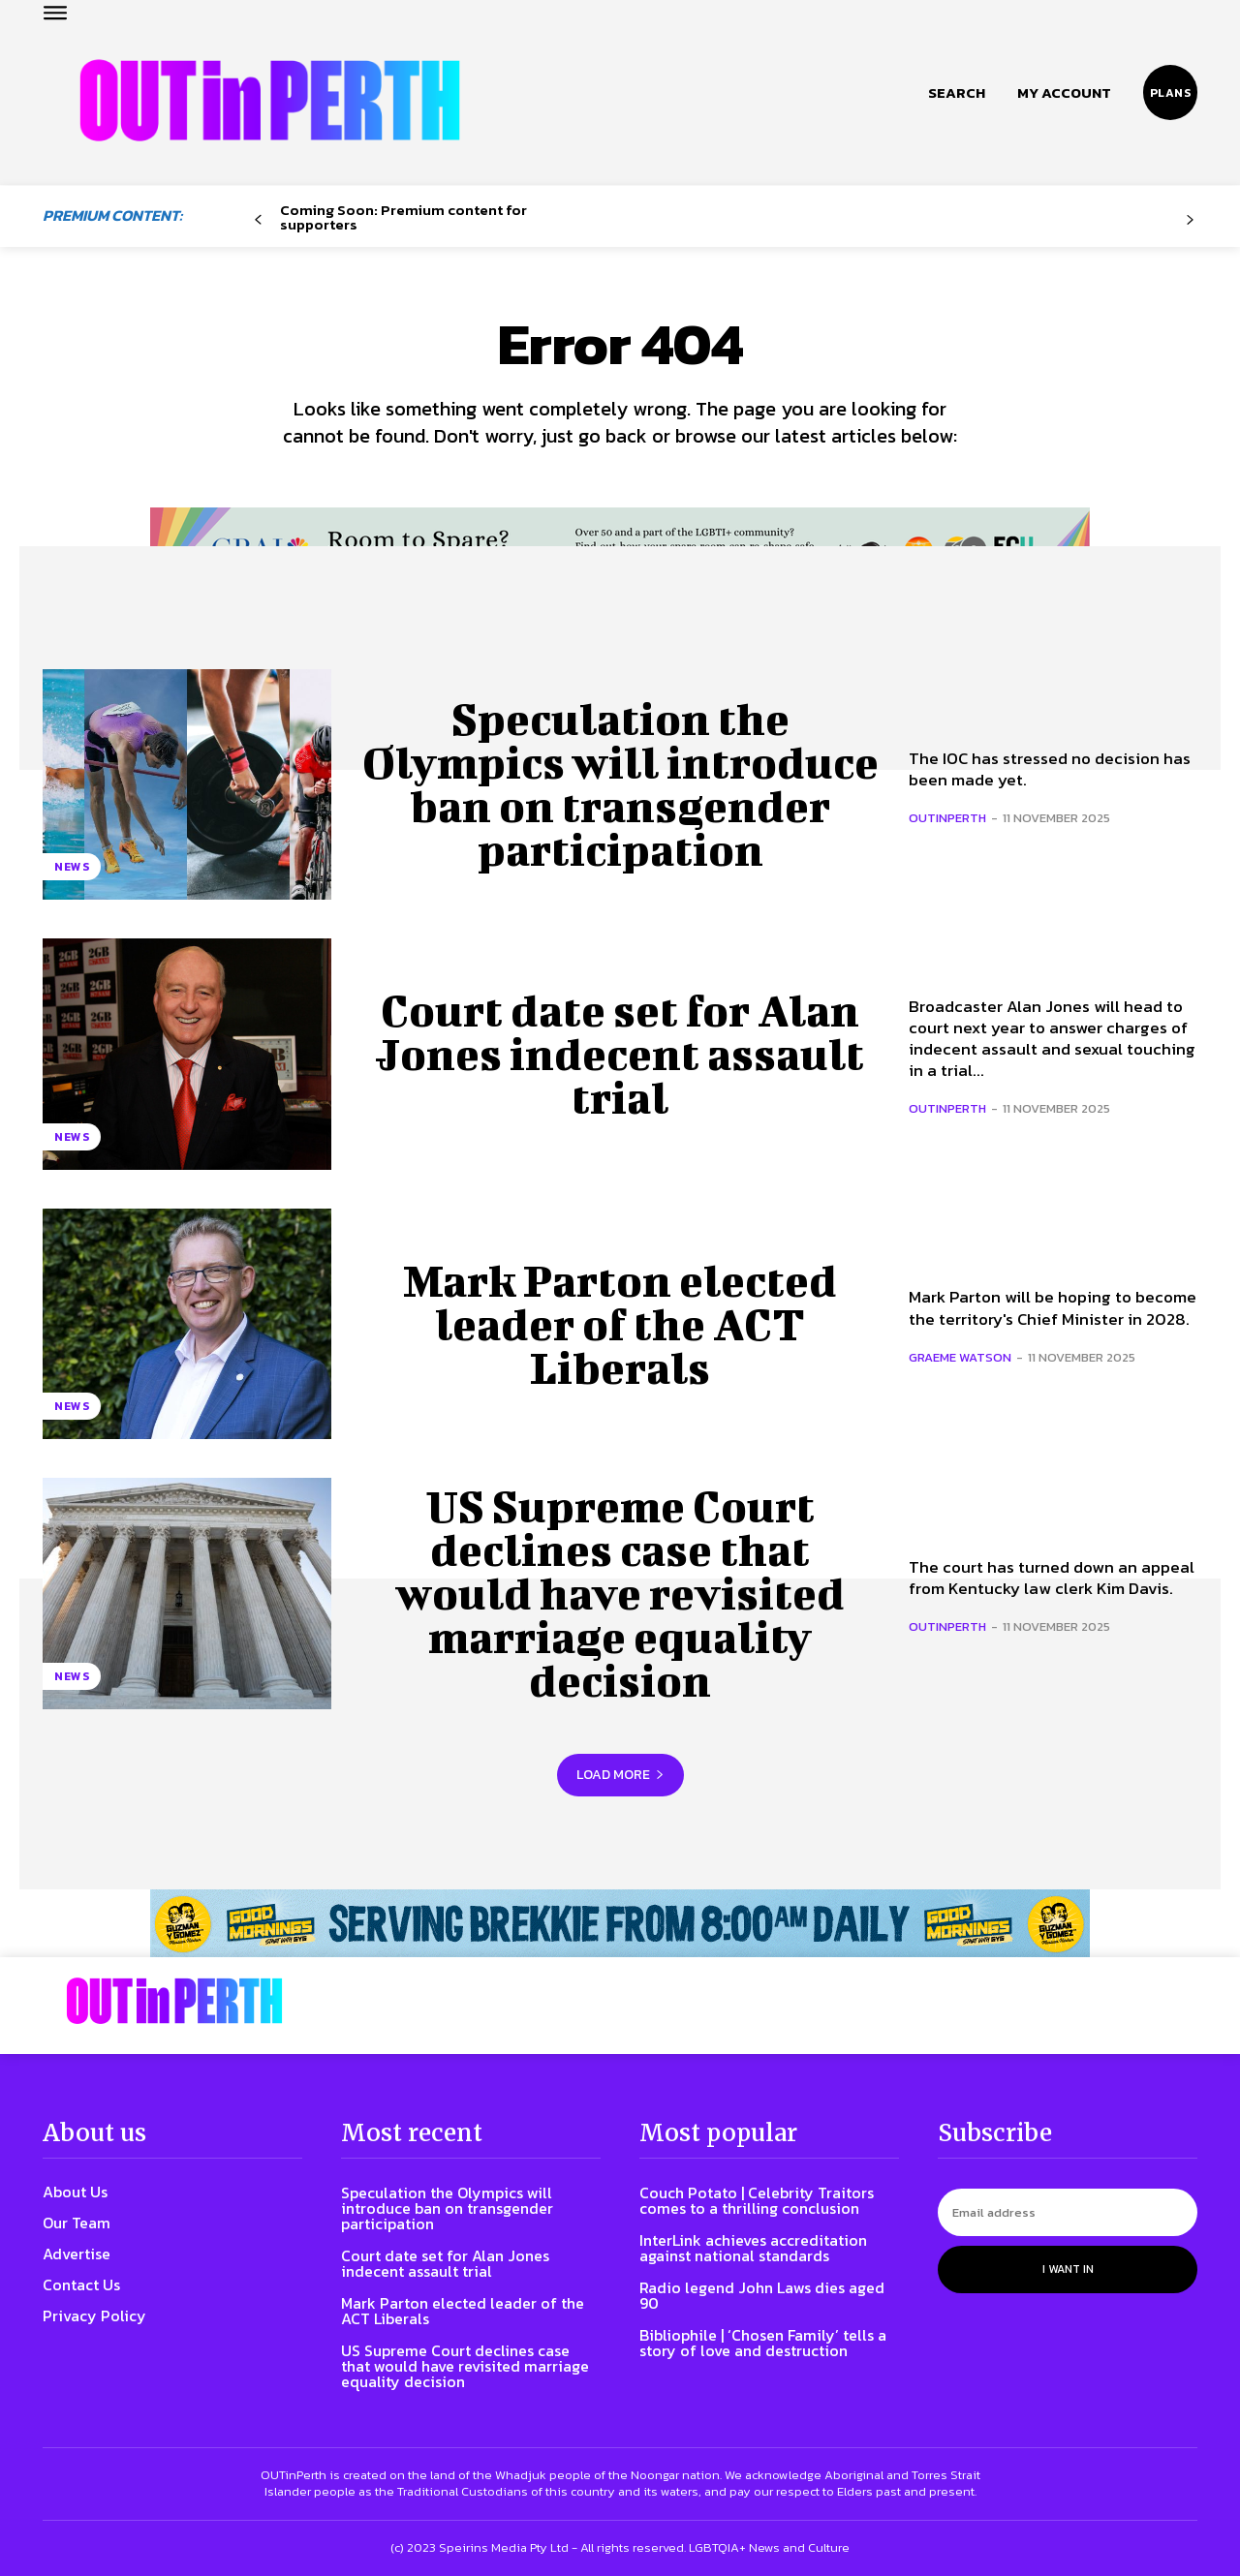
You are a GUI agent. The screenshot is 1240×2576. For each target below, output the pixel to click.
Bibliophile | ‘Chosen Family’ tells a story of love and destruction (762, 2342)
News (71, 866)
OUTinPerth (947, 818)
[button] (956, 93)
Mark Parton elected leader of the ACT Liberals (620, 1324)
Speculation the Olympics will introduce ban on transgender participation (620, 783)
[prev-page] (258, 220)
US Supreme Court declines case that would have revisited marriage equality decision (620, 1593)
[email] (1067, 2212)
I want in (1068, 2269)
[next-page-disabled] (1190, 220)
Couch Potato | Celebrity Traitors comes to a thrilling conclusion (756, 2200)
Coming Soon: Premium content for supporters (403, 217)
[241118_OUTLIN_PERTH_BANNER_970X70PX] (620, 1923)
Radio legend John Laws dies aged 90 (761, 2295)
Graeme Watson (960, 1357)
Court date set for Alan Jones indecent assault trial (620, 1053)
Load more (620, 1774)
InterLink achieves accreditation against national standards (753, 2247)
